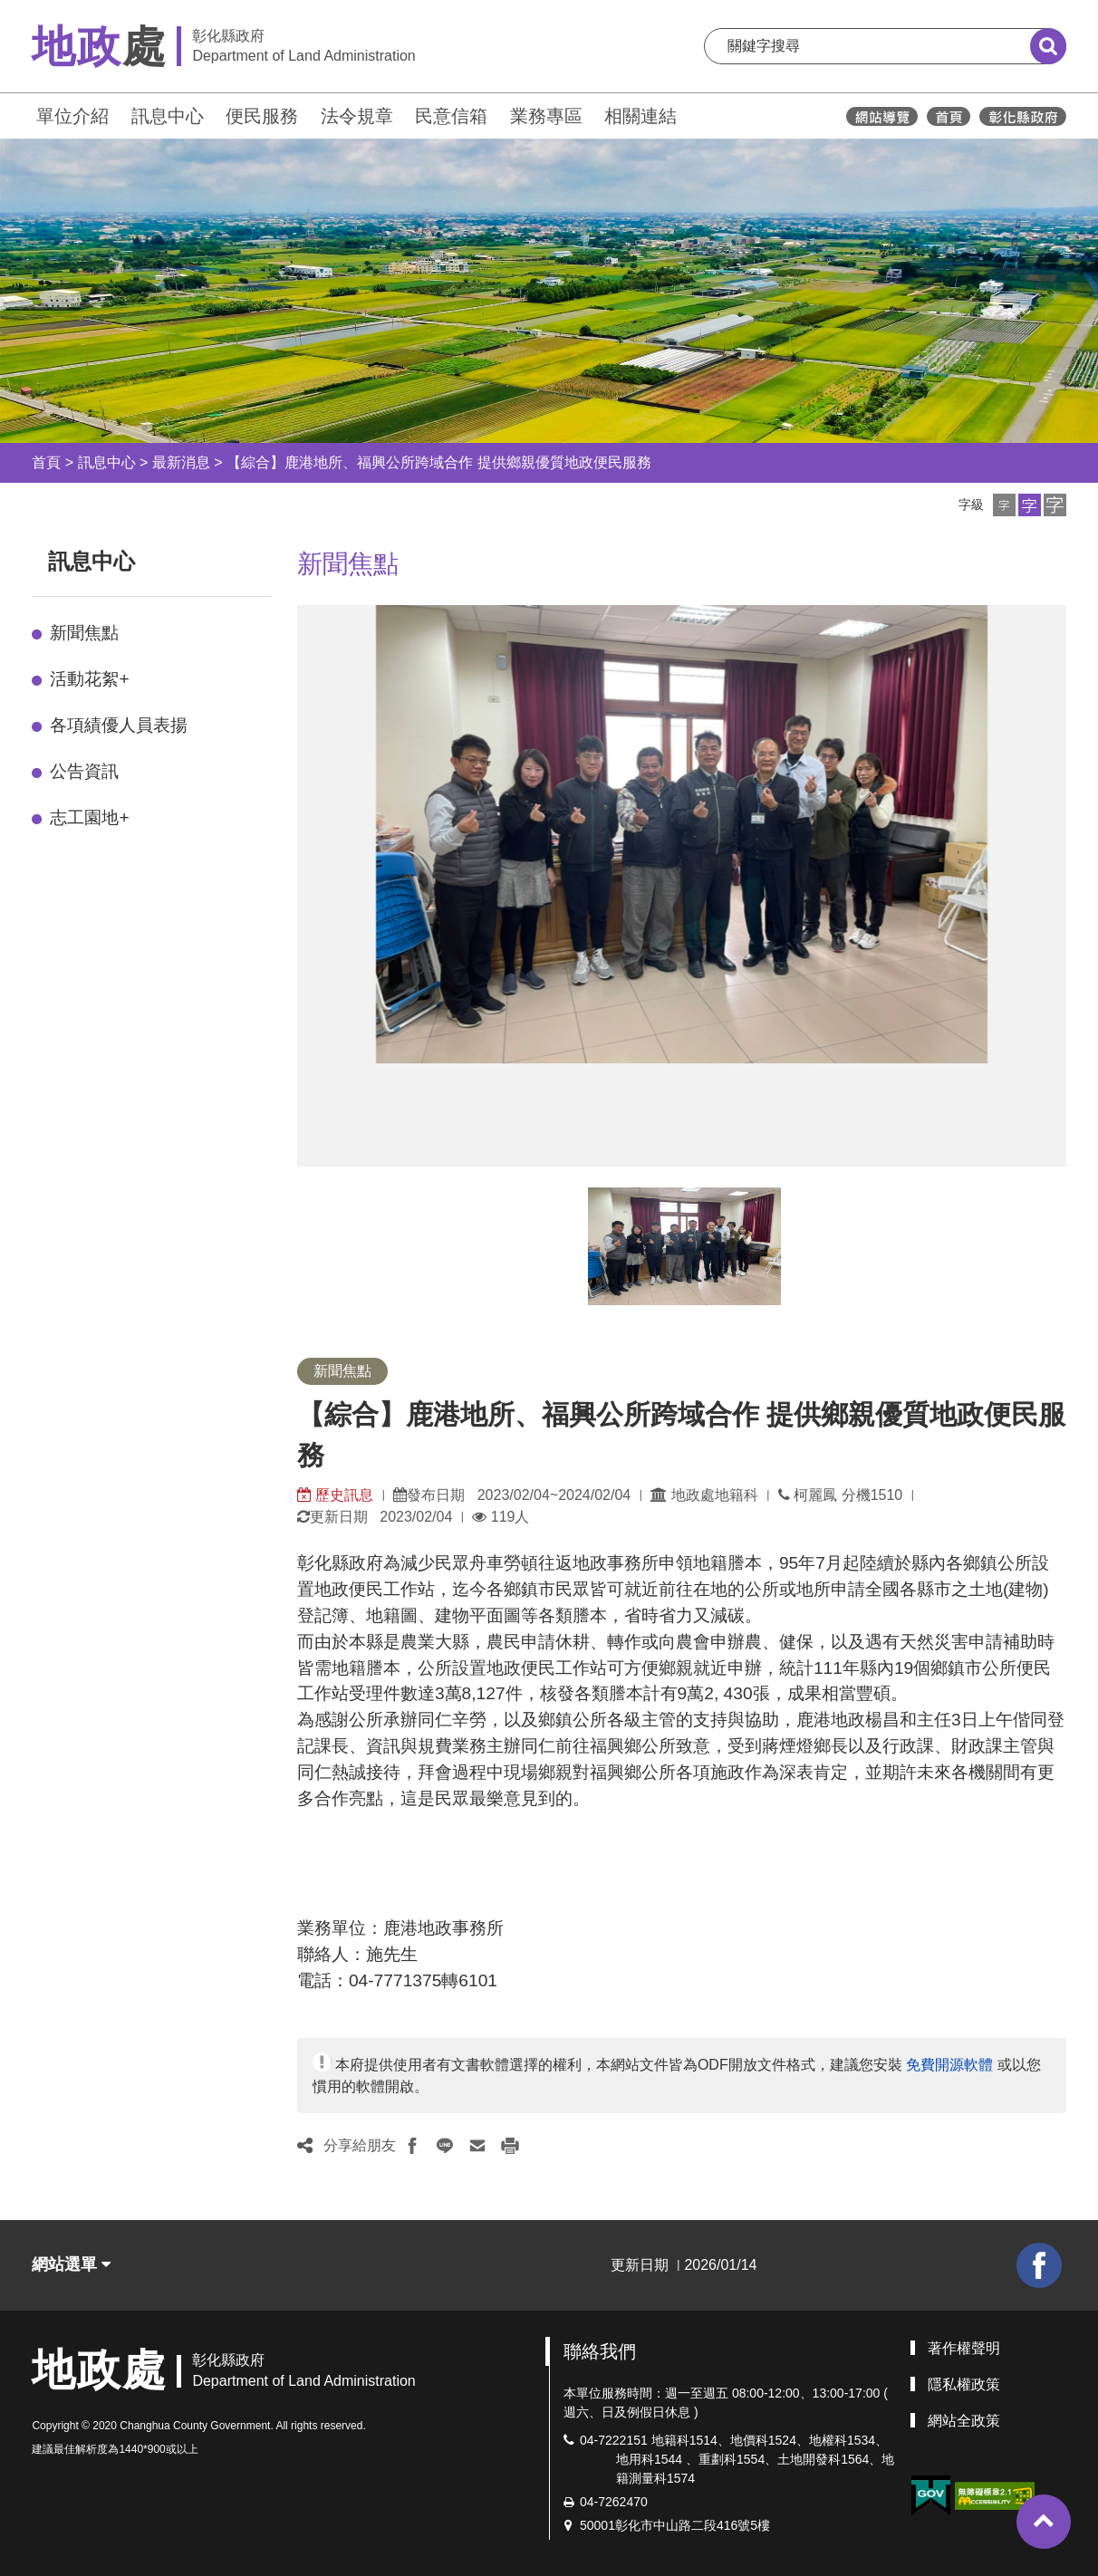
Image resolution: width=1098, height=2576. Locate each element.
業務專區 (546, 116)
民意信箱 (451, 116)
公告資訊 (84, 771)
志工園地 (89, 817)
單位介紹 (72, 116)
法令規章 (357, 116)
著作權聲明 (964, 2348)
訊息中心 (167, 116)
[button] (1004, 505)
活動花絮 (89, 678)
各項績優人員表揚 (119, 725)
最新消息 (181, 462)
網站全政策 (964, 2420)
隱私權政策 (964, 2384)
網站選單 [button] (71, 2264)
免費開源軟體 (949, 2064)
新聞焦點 (84, 632)
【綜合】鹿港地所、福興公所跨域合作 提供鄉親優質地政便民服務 (438, 462)
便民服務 (262, 116)
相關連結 (640, 116)
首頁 (46, 462)
